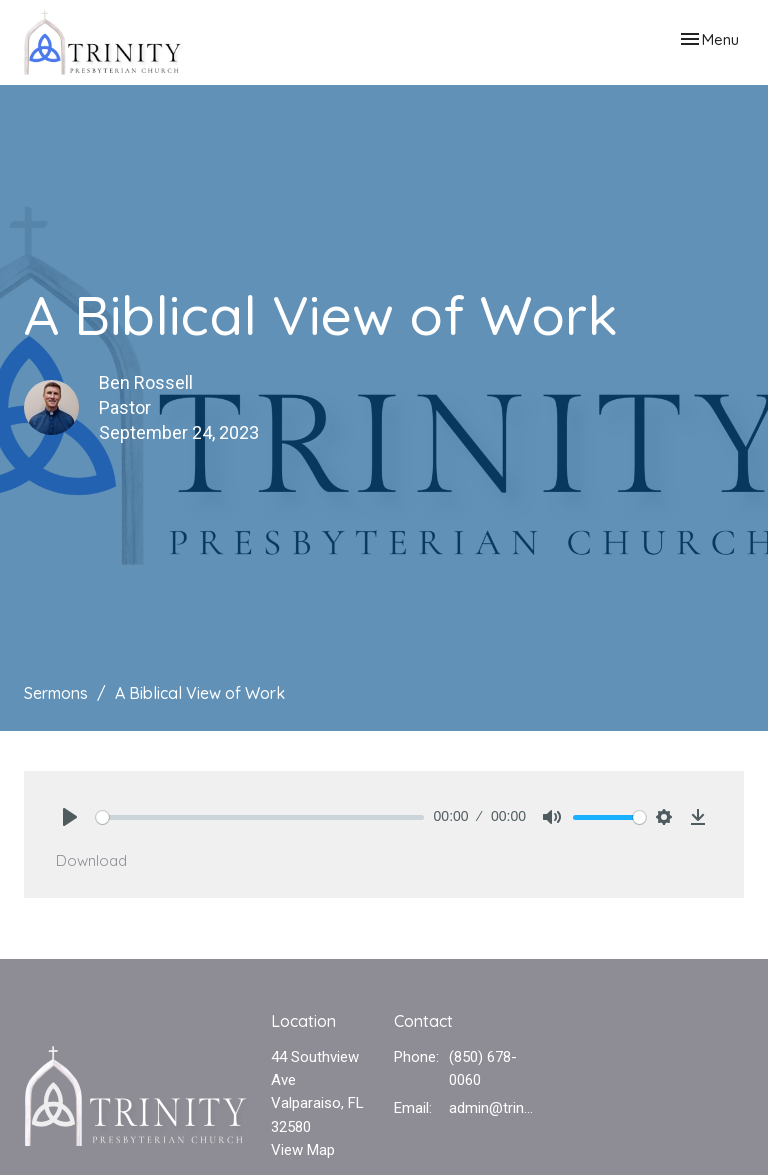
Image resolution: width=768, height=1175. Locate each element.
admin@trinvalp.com (493, 1108)
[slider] (260, 817)
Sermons (56, 693)
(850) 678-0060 (483, 1068)
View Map (303, 1150)
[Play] (70, 817)
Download (91, 860)
